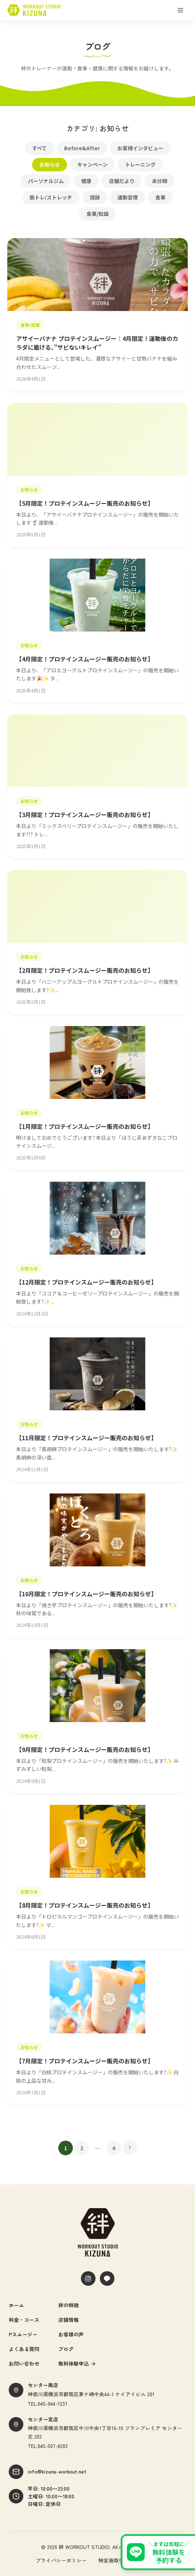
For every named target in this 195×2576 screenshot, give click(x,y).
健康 (86, 180)
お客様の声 (71, 2334)
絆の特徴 (68, 2305)
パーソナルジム (46, 180)
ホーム (16, 2305)
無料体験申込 (77, 2363)
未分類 (159, 180)
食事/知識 (97, 213)
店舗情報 (68, 2319)
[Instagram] (88, 2278)
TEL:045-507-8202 (48, 2445)
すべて (39, 148)
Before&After (82, 148)
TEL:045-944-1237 (47, 2403)
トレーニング (140, 164)
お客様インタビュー (140, 148)
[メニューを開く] (180, 10)
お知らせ (49, 164)
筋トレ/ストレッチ (51, 197)
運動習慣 (127, 197)
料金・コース (24, 2319)
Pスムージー (23, 2334)
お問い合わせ (24, 2363)
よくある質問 (24, 2348)
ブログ (66, 2348)
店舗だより (121, 180)
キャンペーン (92, 164)
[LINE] (107, 2278)
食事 (160, 197)
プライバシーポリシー (61, 2560)
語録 (95, 197)
